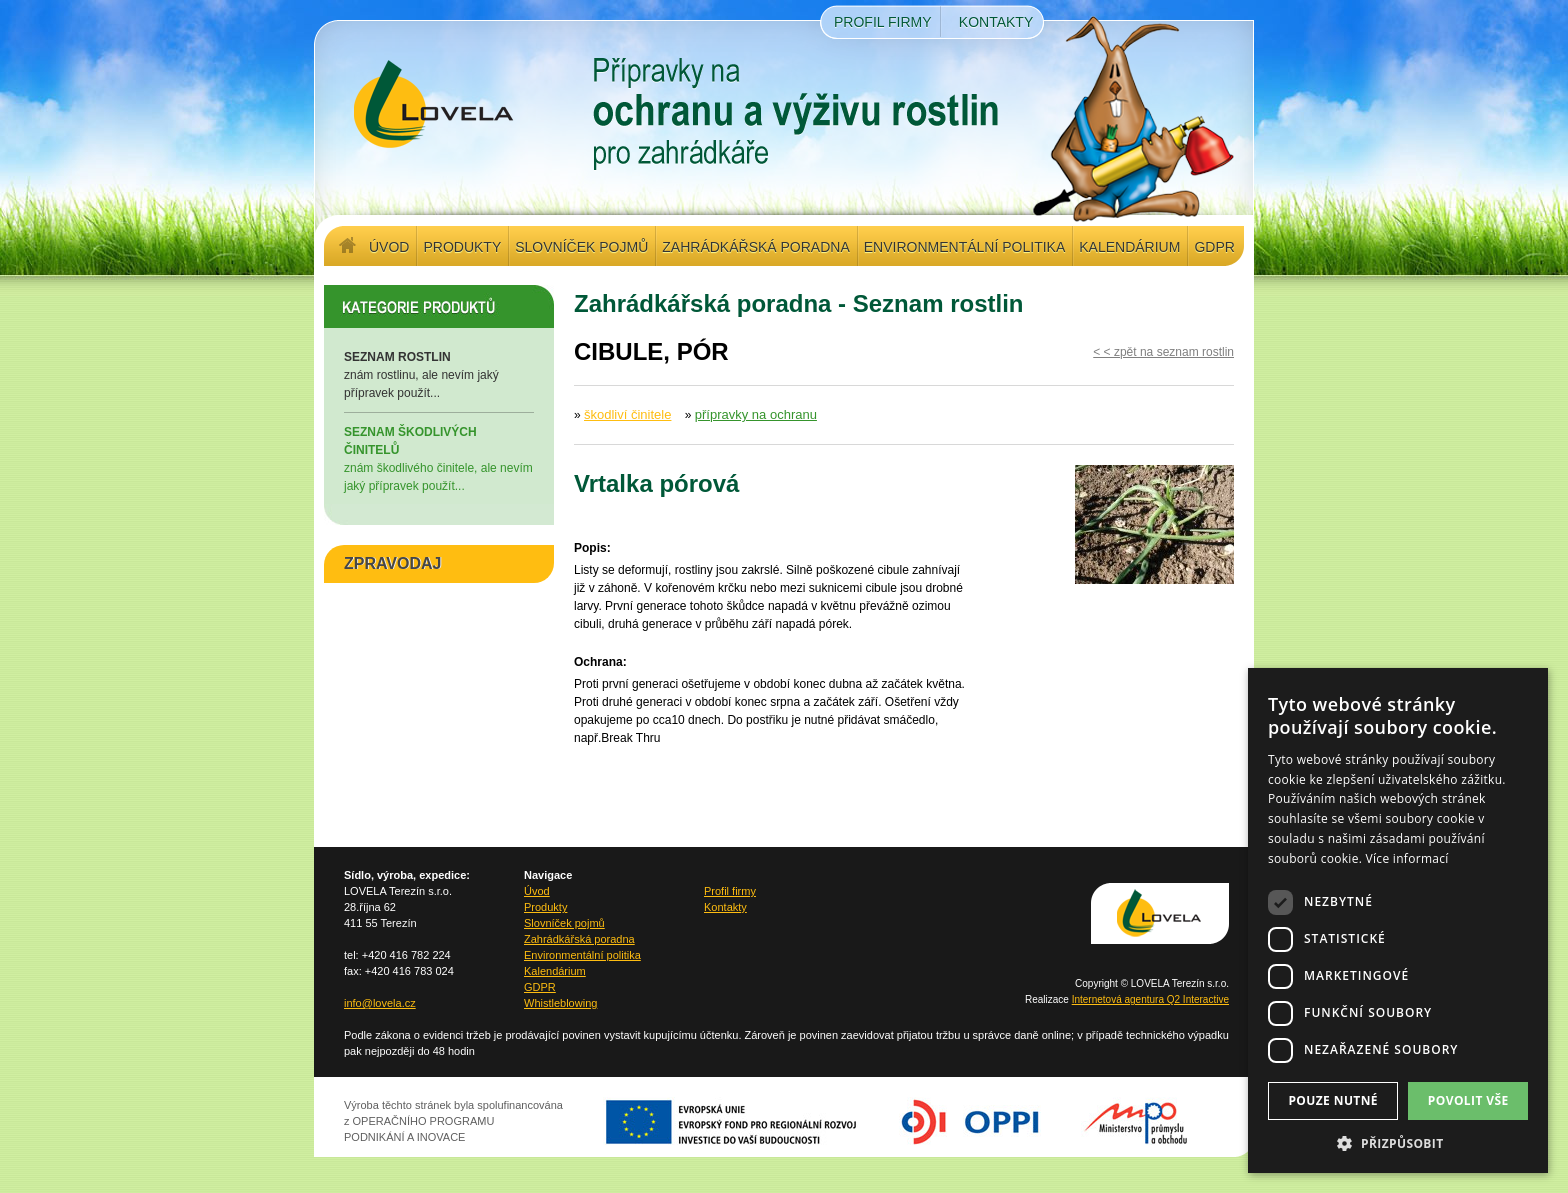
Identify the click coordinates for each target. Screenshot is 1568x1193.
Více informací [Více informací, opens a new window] (1407, 858)
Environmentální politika (964, 247)
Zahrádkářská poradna (755, 247)
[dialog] (1398, 920)
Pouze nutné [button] (1333, 1100)
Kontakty (996, 22)
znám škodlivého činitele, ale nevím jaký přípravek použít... (439, 458)
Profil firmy (883, 22)
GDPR (1214, 247)
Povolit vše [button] (1468, 1100)
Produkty (462, 247)
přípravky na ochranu (756, 414)
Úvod (389, 247)
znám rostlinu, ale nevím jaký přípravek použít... (439, 374)
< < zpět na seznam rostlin (1163, 352)
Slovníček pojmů (581, 247)
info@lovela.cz (380, 1003)
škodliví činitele (627, 414)
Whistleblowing (560, 1003)
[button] (1398, 1143)
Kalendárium (1129, 247)
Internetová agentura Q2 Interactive (1150, 999)
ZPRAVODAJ (393, 563)
